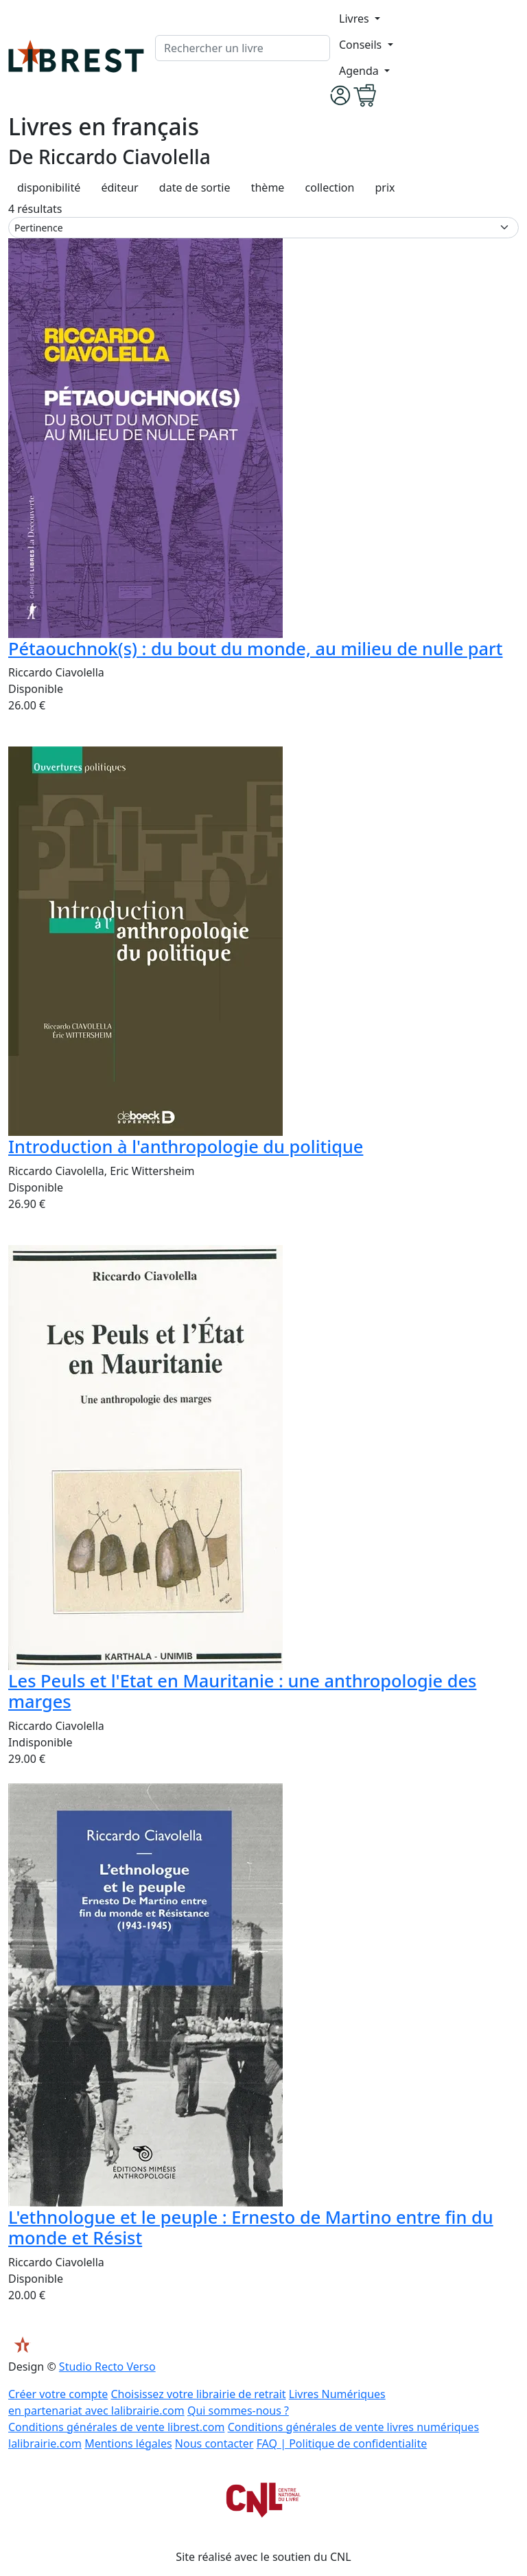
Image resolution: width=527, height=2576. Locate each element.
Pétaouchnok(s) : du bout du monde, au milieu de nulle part (255, 648)
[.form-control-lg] (242, 48)
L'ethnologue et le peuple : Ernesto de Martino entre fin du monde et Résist (250, 2227)
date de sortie (195, 187)
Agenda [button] (360, 70)
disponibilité (48, 187)
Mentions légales (128, 2443)
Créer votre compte (58, 2394)
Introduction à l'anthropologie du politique (185, 1146)
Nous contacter (214, 2443)
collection (330, 187)
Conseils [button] (361, 44)
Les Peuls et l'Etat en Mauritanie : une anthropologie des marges (242, 1691)
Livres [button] (355, 18)
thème (268, 187)
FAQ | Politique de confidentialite (342, 2443)
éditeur (119, 187)
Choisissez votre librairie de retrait (197, 2394)
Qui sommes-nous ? (238, 2410)
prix (385, 187)
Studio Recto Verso (107, 2366)
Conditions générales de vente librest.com (116, 2427)
